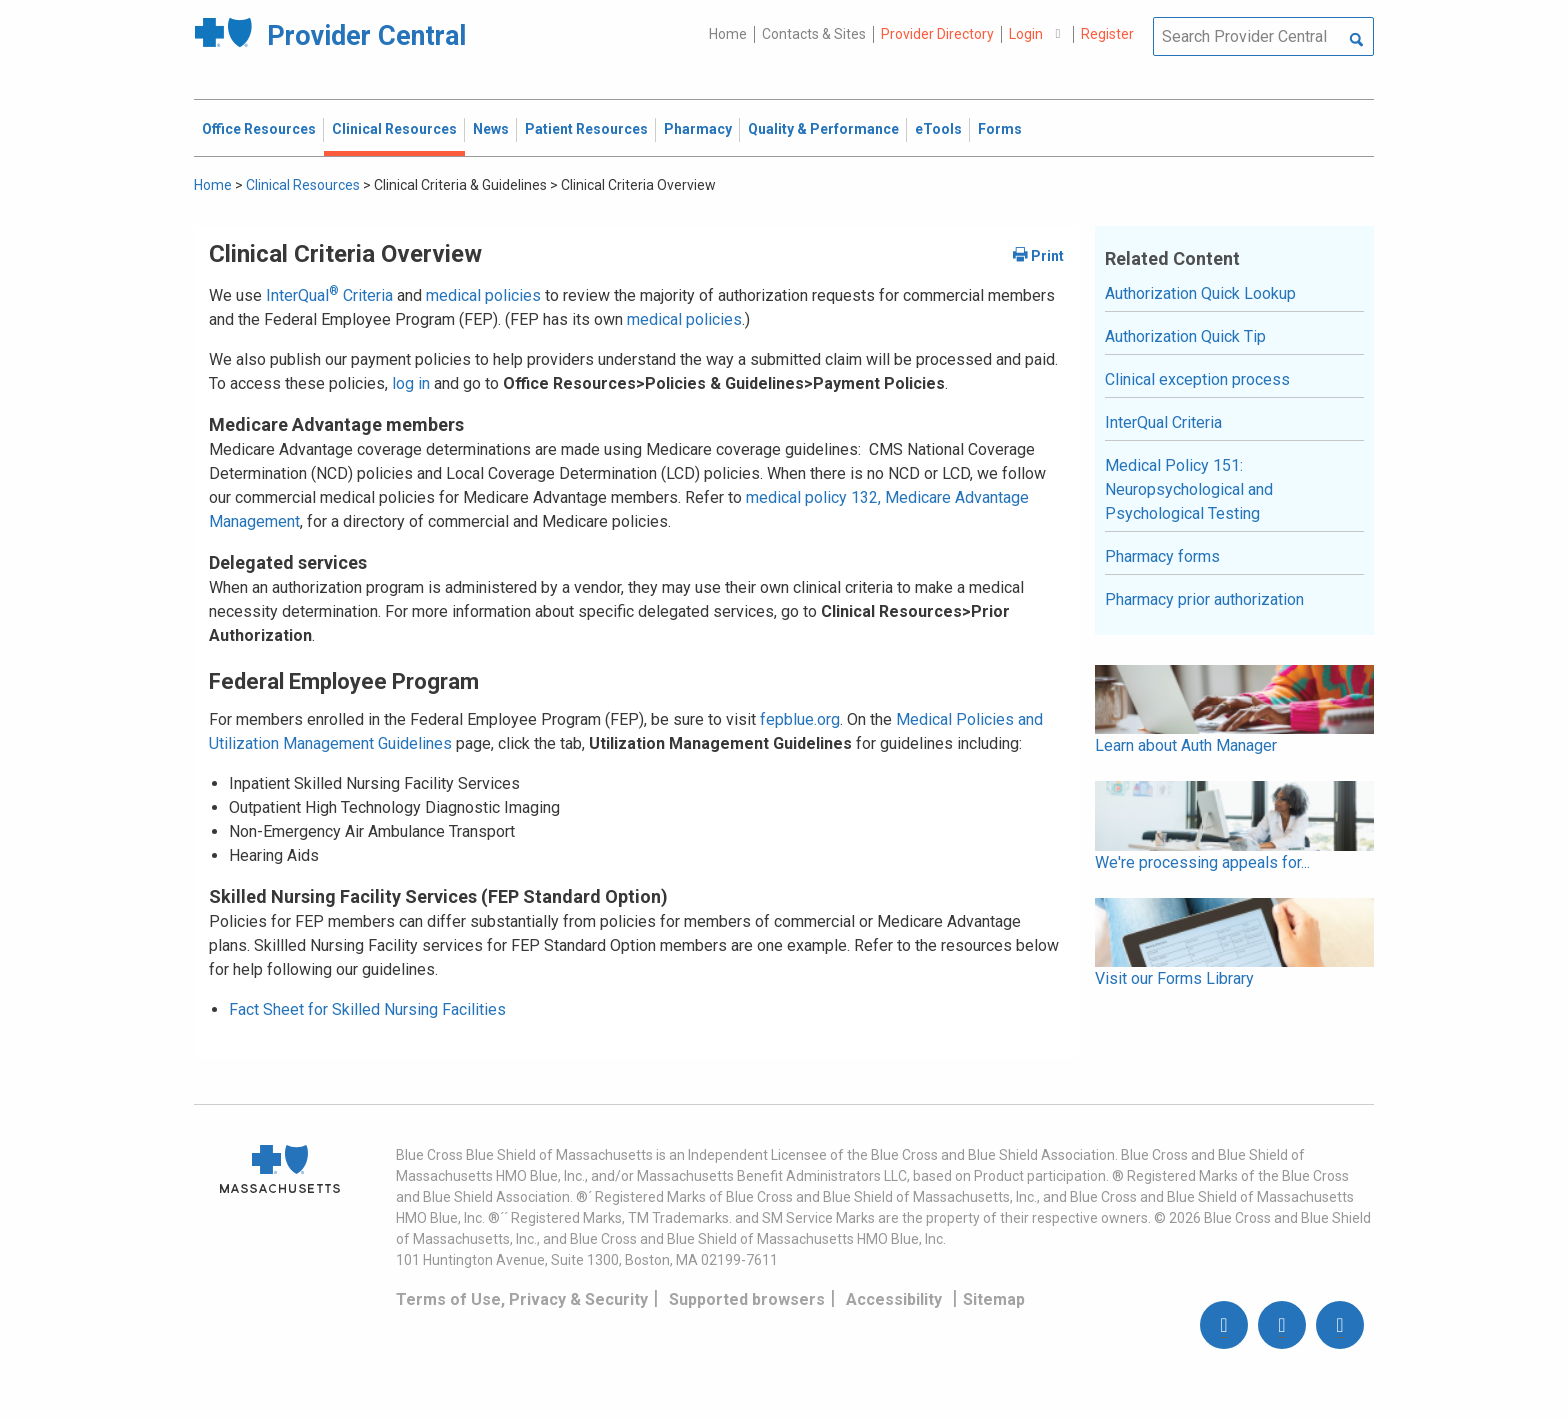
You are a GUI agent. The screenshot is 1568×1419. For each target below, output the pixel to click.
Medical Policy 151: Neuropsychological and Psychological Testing (1189, 489)
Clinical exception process (1197, 379)
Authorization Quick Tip (1185, 336)
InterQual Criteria (329, 295)
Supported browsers (747, 1299)
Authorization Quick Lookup (1200, 293)
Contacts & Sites (814, 34)
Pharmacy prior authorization (1204, 599)
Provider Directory (937, 34)
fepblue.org (800, 719)
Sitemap (994, 1299)
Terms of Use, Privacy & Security (522, 1299)
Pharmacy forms (1162, 556)
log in (411, 383)
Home (728, 34)
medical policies (483, 295)
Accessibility (894, 1299)
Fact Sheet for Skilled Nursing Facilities (367, 1009)
